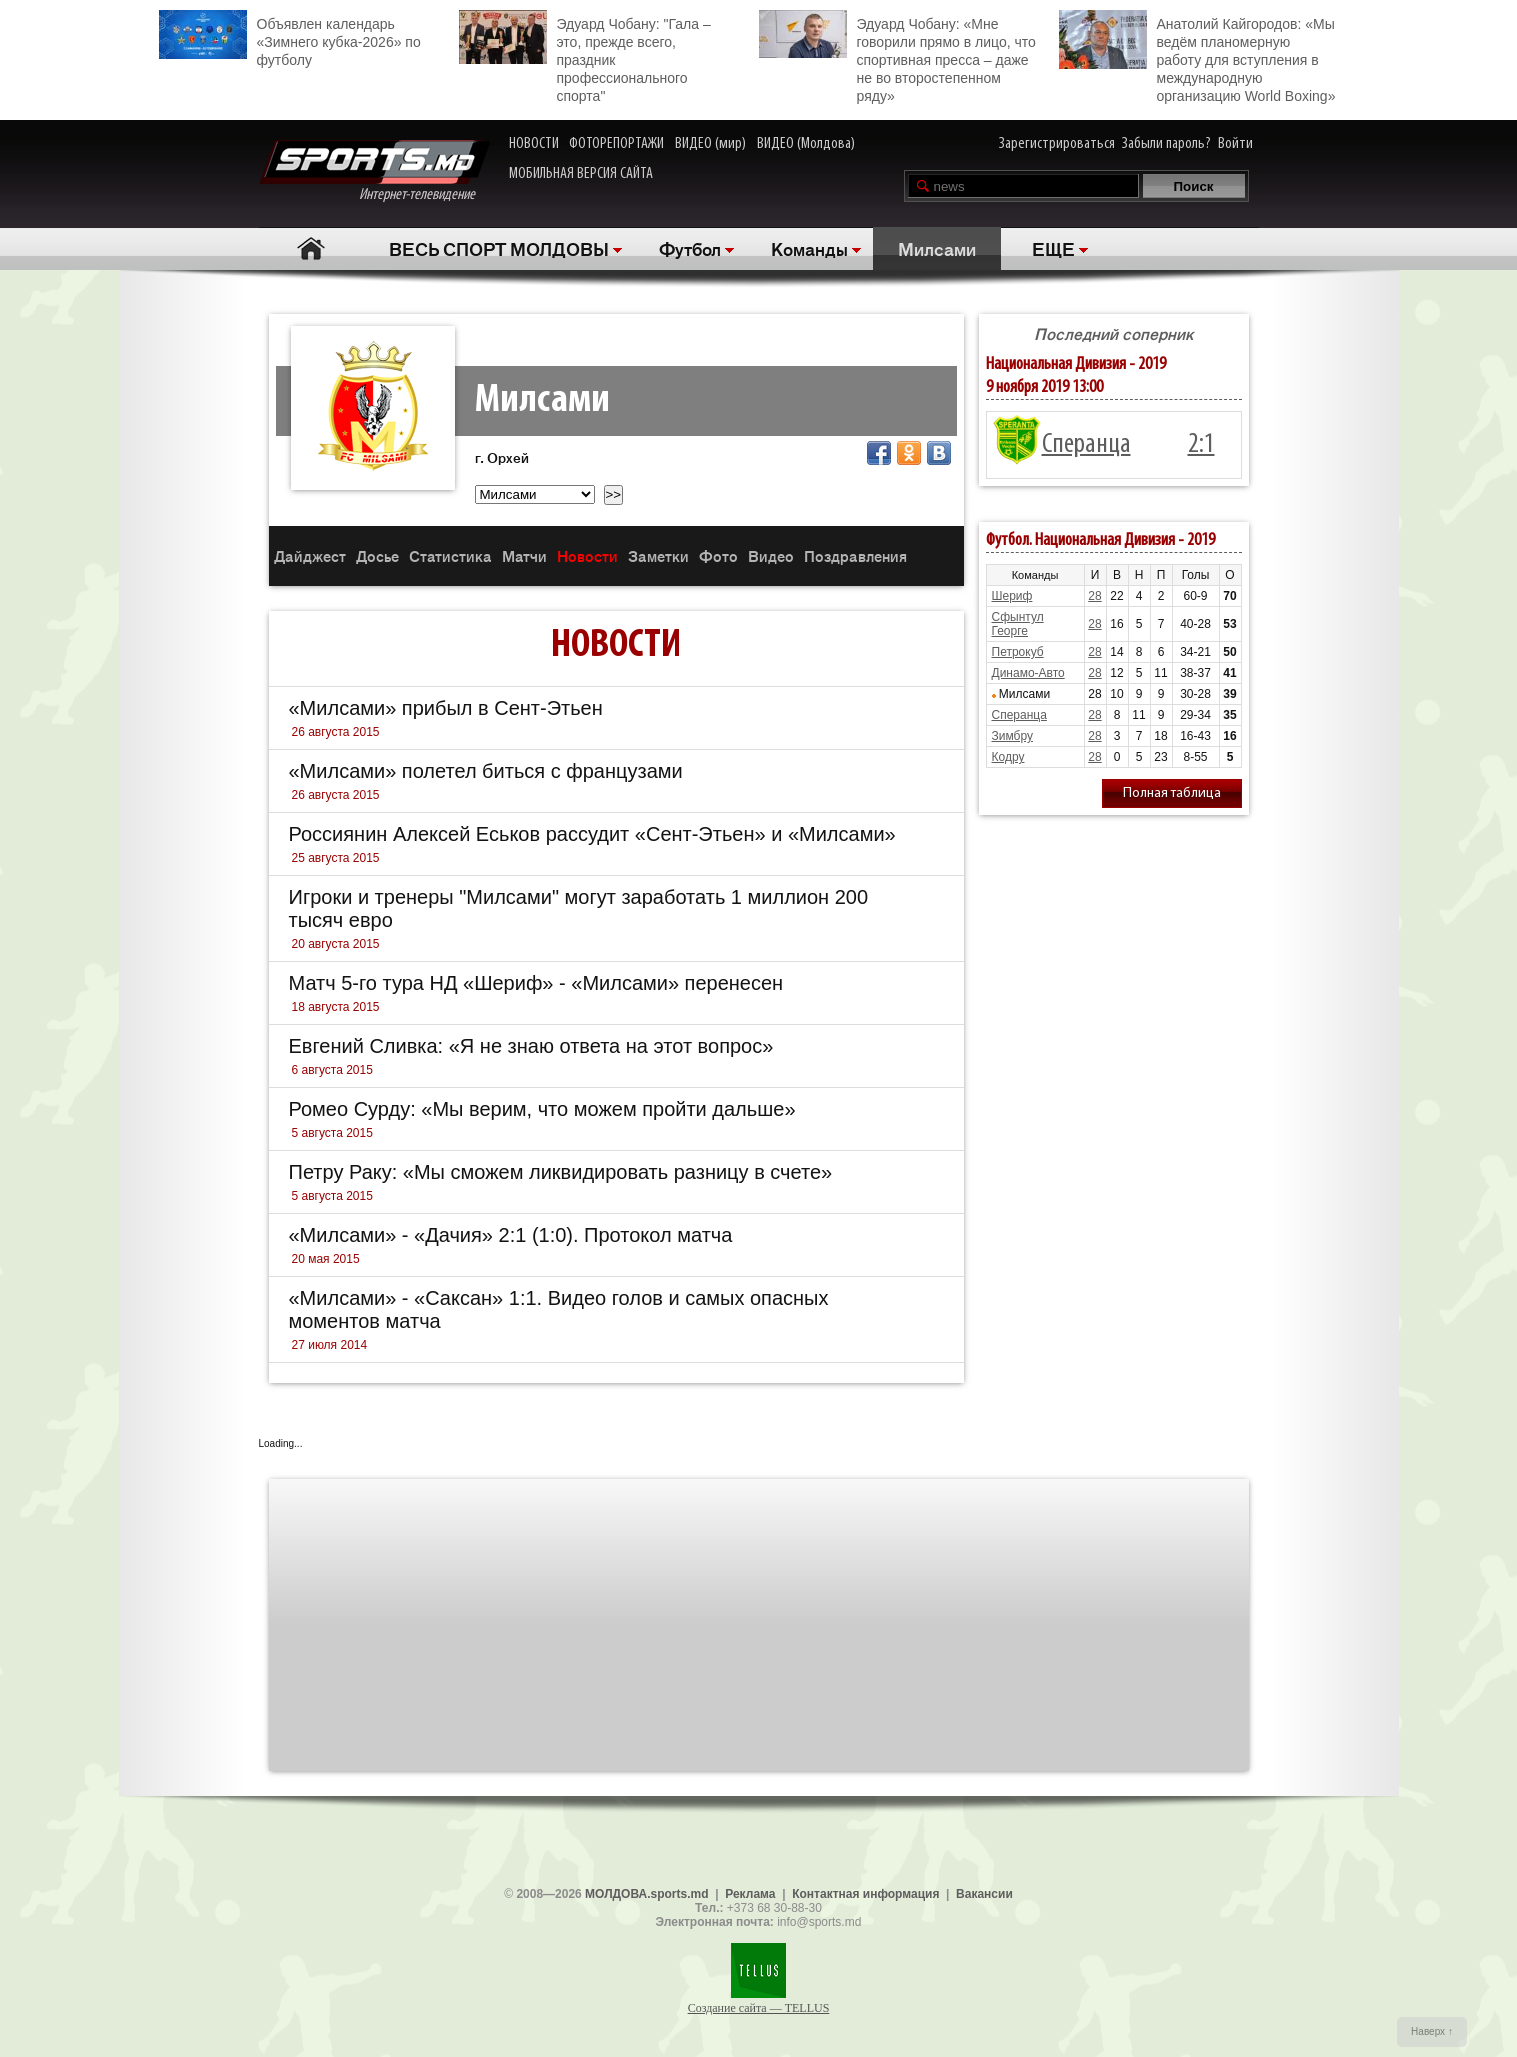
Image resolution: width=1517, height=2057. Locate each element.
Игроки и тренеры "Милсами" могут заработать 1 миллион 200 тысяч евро (579, 908)
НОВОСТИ (534, 144)
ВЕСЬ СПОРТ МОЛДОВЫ (499, 248)
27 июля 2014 (330, 1345)
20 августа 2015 (336, 944)
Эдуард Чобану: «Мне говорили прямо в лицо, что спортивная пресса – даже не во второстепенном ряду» (897, 57)
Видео (771, 555)
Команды (809, 248)
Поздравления (855, 555)
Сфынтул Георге (1018, 624)
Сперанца (1086, 445)
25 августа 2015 (336, 858)
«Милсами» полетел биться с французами (486, 771)
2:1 (1201, 445)
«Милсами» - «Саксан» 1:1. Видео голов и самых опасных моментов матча (559, 1309)
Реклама (750, 1894)
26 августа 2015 (336, 732)
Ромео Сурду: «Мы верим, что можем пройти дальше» (542, 1109)
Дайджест (310, 555)
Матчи (524, 555)
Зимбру (1012, 736)
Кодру (1008, 757)
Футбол (690, 248)
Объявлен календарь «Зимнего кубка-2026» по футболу (290, 39)
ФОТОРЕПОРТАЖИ (616, 144)
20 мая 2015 (326, 1259)
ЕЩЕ (1053, 248)
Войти (1235, 144)
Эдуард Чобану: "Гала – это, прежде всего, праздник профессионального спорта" (585, 57)
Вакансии (984, 1894)
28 (1094, 596)
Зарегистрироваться (1057, 144)
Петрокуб (1018, 652)
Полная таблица (1172, 793)
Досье (377, 555)
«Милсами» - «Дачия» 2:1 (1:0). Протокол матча (511, 1235)
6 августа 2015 (332, 1070)
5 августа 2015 (332, 1133)
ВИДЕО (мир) (710, 144)
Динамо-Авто (1028, 673)
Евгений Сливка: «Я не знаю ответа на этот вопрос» (531, 1046)
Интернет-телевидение (374, 171)
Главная (311, 248)
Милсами (937, 248)
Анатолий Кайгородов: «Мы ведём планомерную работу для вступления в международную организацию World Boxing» (1197, 57)
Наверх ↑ (1432, 2031)
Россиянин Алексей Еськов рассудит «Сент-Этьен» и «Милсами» (592, 834)
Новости (587, 555)
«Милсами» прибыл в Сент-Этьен (446, 708)
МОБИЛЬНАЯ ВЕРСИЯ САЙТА (581, 174)
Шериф (1012, 596)
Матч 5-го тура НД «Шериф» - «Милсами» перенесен (536, 983)
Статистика (450, 555)
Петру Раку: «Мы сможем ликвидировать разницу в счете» (561, 1172)
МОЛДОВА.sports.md (646, 1894)
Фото (718, 555)
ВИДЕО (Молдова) (806, 144)
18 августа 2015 (336, 1007)
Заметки (658, 555)
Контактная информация (865, 1894)
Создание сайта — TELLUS (759, 2008)
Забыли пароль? (1166, 144)
